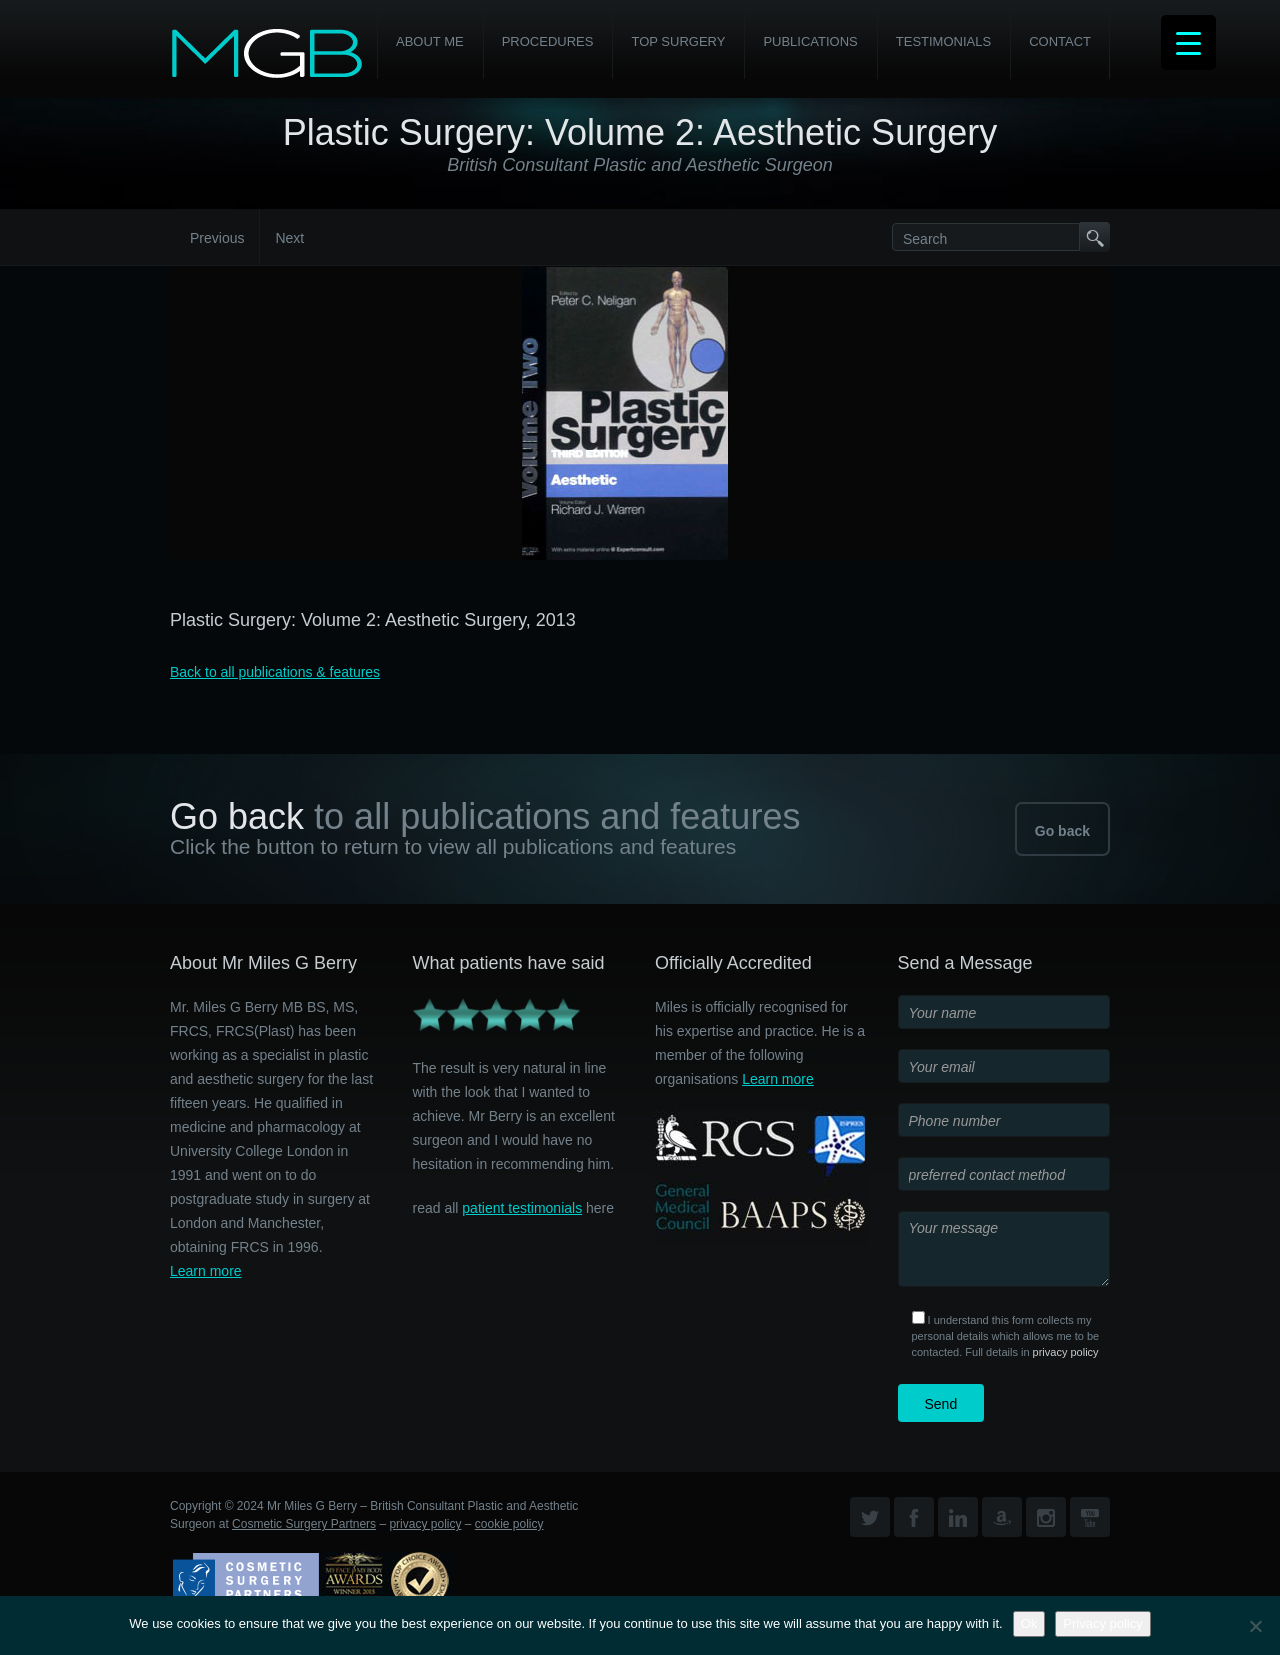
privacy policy (1066, 1352)
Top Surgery (678, 41)
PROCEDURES (548, 41)
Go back (1062, 831)
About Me (430, 41)
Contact (1060, 41)
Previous (217, 238)
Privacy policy (1102, 1623)
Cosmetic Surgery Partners (304, 1524)
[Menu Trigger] (1188, 42)
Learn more (206, 1271)
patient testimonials (522, 1208)
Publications (810, 41)
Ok (1029, 1623)
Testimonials (943, 41)
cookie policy (509, 1524)
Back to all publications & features (275, 672)
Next (289, 238)
